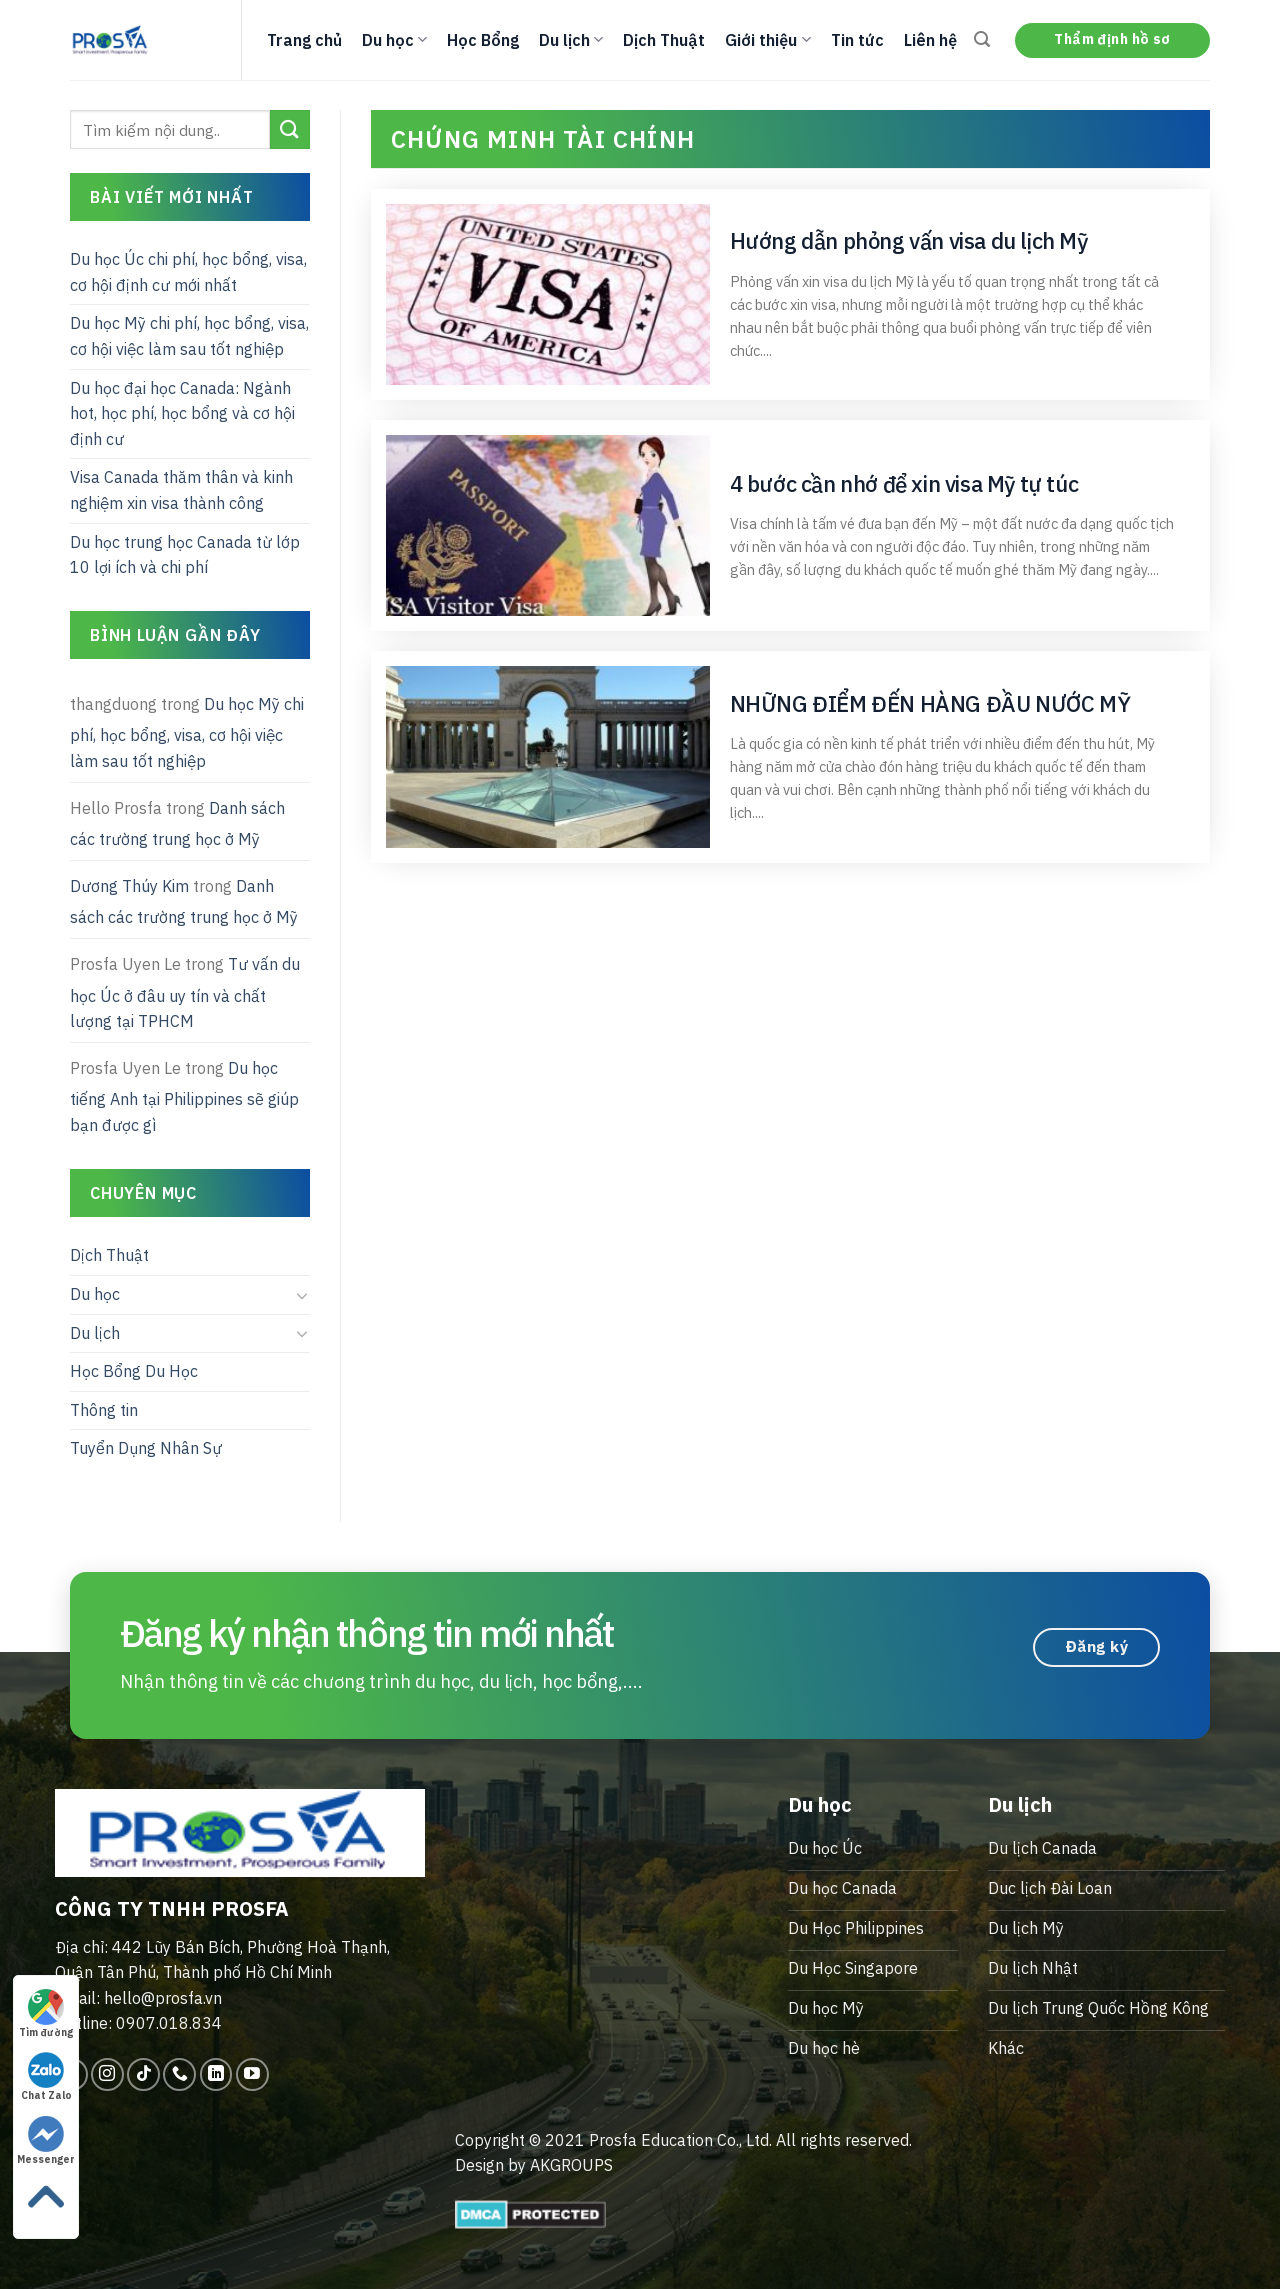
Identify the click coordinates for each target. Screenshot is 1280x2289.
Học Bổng (483, 40)
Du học (394, 40)
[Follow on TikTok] (143, 2074)
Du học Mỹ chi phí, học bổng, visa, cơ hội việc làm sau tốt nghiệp (189, 336)
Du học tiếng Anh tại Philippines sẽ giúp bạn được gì (184, 1096)
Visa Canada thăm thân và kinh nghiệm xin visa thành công (181, 490)
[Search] (982, 39)
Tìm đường (46, 2014)
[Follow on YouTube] (252, 2074)
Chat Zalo (46, 2077)
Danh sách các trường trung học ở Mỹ (177, 824)
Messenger (46, 2141)
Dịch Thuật (664, 40)
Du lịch (571, 40)
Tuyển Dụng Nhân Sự (146, 1448)
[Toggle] (302, 1295)
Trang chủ (304, 40)
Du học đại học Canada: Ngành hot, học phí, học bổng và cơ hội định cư (182, 413)
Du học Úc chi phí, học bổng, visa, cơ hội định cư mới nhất (188, 272)
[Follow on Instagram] (107, 2074)
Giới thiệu (767, 40)
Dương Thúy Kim (129, 886)
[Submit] (290, 129)
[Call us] (179, 2074)
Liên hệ (930, 40)
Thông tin (104, 1410)
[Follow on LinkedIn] (216, 2074)
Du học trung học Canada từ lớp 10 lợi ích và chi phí (185, 555)
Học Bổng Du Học (134, 1371)
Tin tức (857, 40)
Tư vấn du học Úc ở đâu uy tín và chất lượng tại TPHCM (185, 992)
